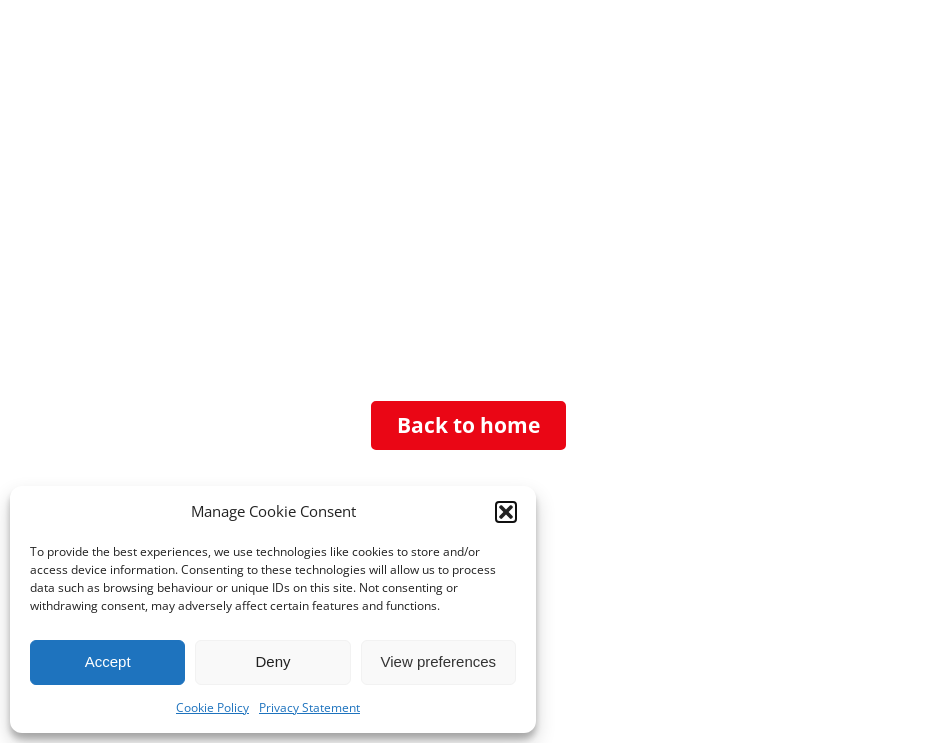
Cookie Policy (212, 707)
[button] (506, 512)
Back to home (468, 425)
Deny (272, 661)
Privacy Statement (309, 707)
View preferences (439, 661)
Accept (108, 661)
